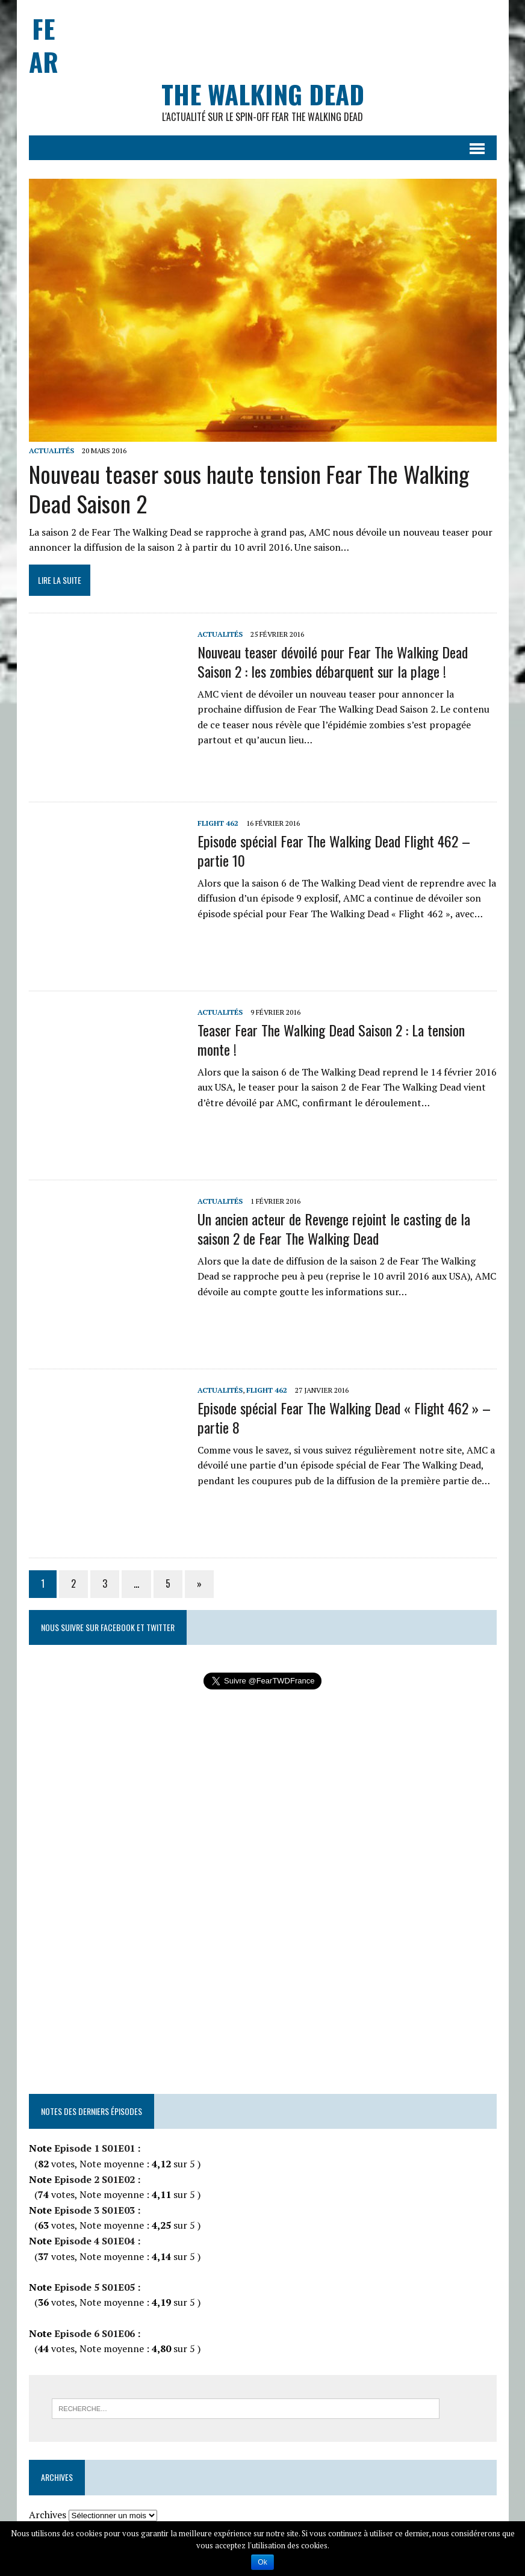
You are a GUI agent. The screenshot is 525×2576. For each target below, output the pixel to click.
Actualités (51, 450)
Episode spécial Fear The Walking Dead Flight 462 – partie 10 (333, 850)
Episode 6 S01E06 (93, 2333)
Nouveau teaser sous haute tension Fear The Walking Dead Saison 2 (249, 488)
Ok (262, 2562)
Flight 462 (217, 823)
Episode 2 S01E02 (93, 2179)
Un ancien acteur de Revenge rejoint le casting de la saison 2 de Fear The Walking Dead (333, 1228)
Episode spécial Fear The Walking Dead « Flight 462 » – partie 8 (344, 1417)
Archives (47, 2514)
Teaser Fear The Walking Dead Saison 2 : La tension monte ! (331, 1039)
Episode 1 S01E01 (94, 2148)
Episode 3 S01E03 (93, 2210)
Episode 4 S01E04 (93, 2240)
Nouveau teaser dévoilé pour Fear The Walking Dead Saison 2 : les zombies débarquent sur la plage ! (332, 661)
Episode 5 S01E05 (93, 2287)
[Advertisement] (277, 27)
